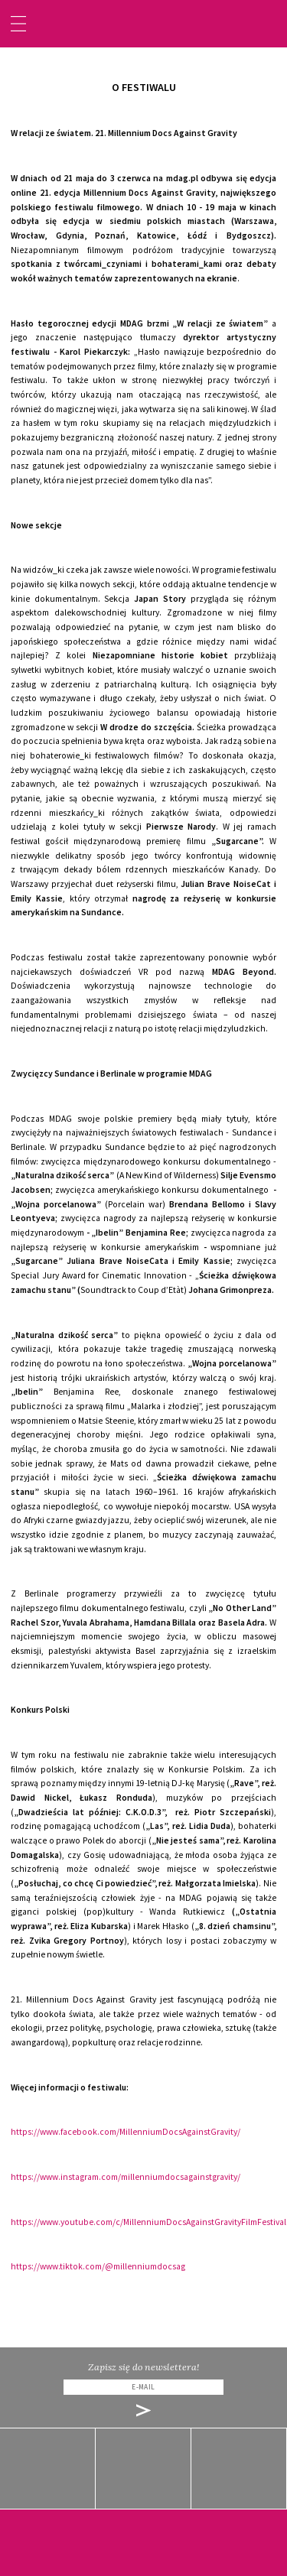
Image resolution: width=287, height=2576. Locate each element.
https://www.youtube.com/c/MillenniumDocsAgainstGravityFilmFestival (148, 2222)
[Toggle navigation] (18, 23)
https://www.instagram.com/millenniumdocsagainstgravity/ (125, 2177)
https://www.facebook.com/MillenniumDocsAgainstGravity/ (125, 2131)
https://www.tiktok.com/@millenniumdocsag (98, 2266)
